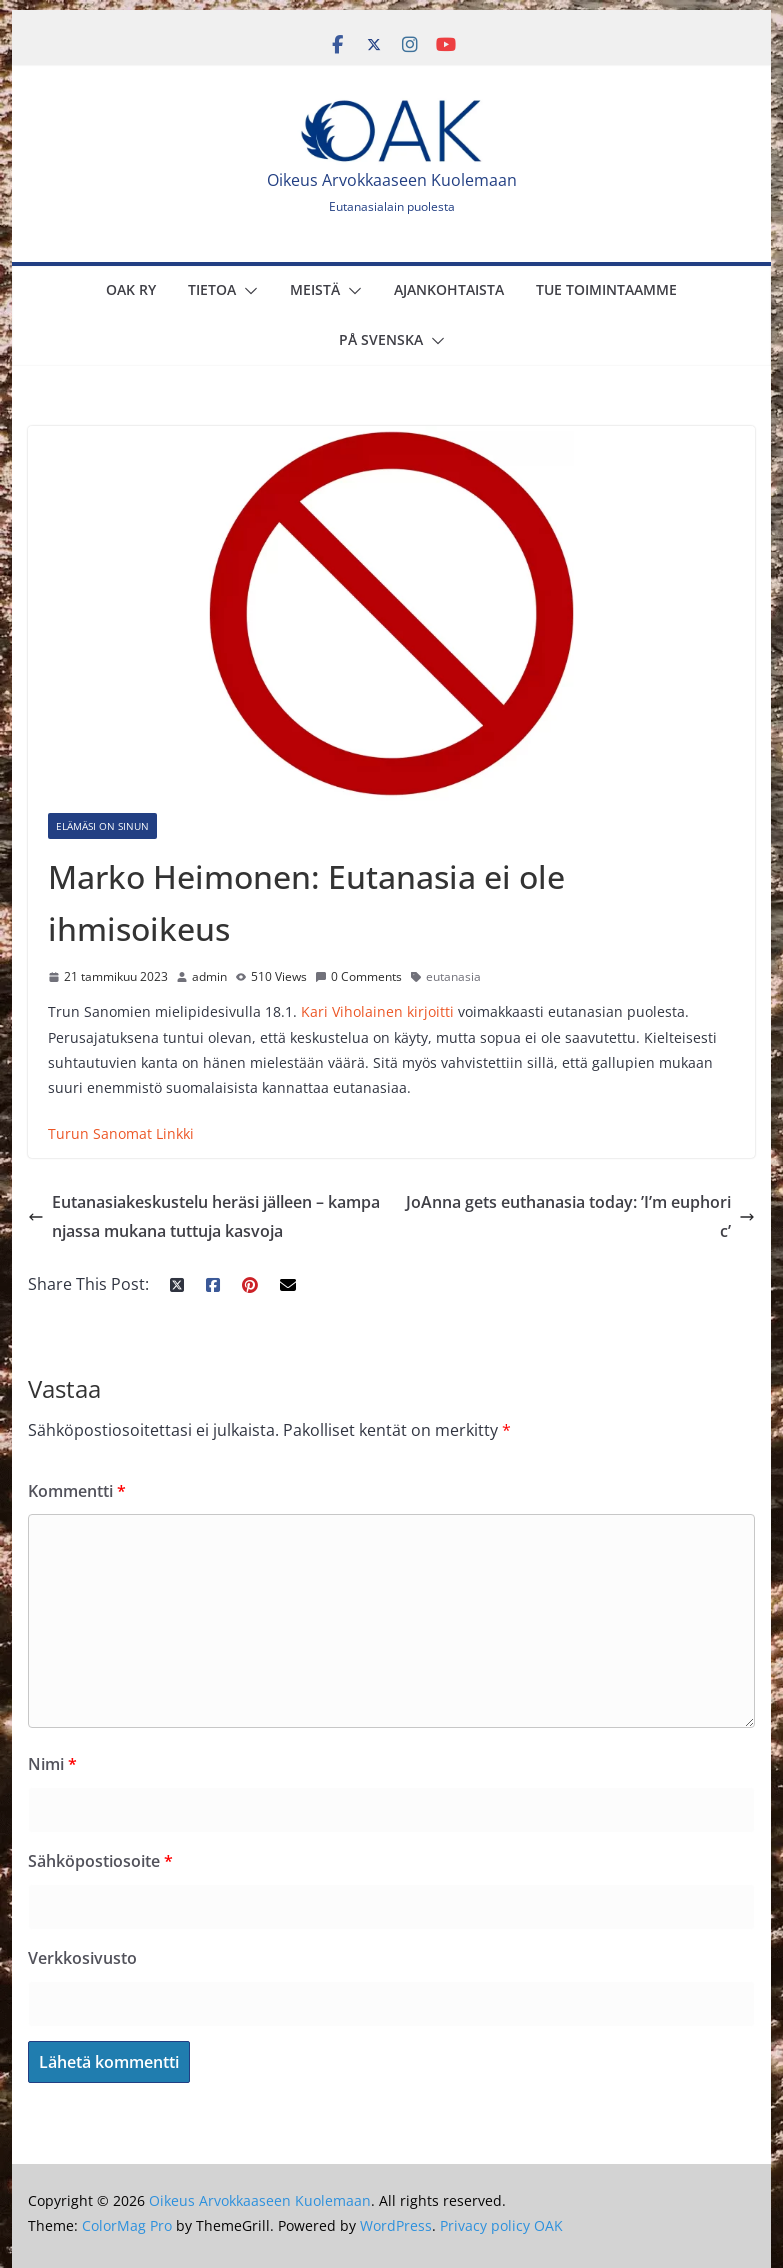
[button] (247, 291)
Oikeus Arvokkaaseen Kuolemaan (392, 180)
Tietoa (212, 289)
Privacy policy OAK (501, 2225)
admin (209, 976)
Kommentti (77, 1491)
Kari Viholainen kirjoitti (377, 1011)
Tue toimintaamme (606, 289)
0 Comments (358, 976)
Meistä (315, 289)
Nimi (52, 1764)
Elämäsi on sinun (102, 826)
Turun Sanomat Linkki (121, 1133)
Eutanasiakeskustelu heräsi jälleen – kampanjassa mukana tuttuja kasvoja (204, 1216)
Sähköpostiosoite (100, 1861)
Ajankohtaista (449, 289)
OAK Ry (131, 289)
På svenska (381, 339)
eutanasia (453, 976)
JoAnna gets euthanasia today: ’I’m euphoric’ (580, 1216)
